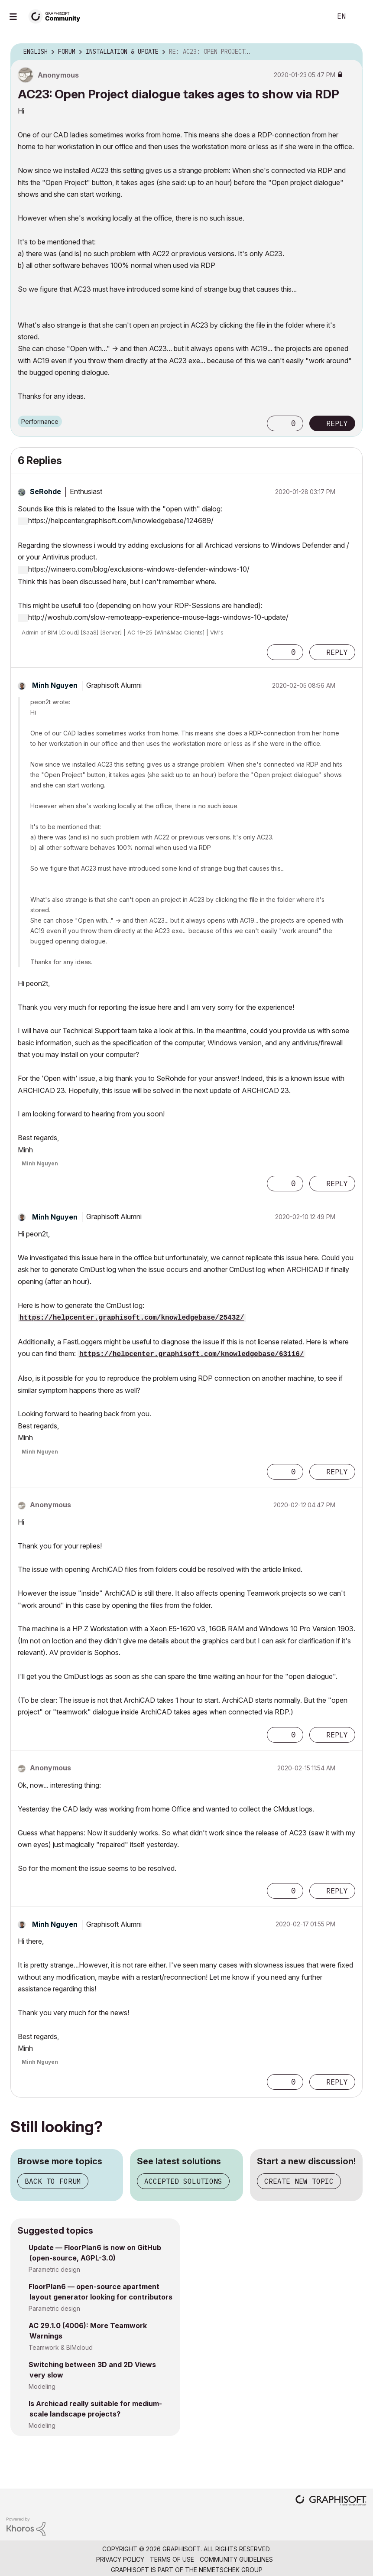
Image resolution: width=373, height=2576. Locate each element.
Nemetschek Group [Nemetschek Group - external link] (231, 2569)
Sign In (359, 16)
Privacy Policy (120, 2559)
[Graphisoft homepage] (331, 2501)
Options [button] (350, 52)
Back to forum (53, 2181)
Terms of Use (172, 2559)
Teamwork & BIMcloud (61, 2347)
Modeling (42, 2386)
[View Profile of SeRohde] (45, 491)
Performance (39, 421)
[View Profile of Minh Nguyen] (55, 685)
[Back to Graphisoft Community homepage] (57, 16)
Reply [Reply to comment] (337, 652)
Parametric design (54, 2269)
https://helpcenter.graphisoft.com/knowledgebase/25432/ (131, 1318)
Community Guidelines (236, 2559)
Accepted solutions (183, 2181)
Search (315, 16)
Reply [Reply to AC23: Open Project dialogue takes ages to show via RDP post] (337, 423)
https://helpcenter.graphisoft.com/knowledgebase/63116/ (191, 1354)
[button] (275, 423)
